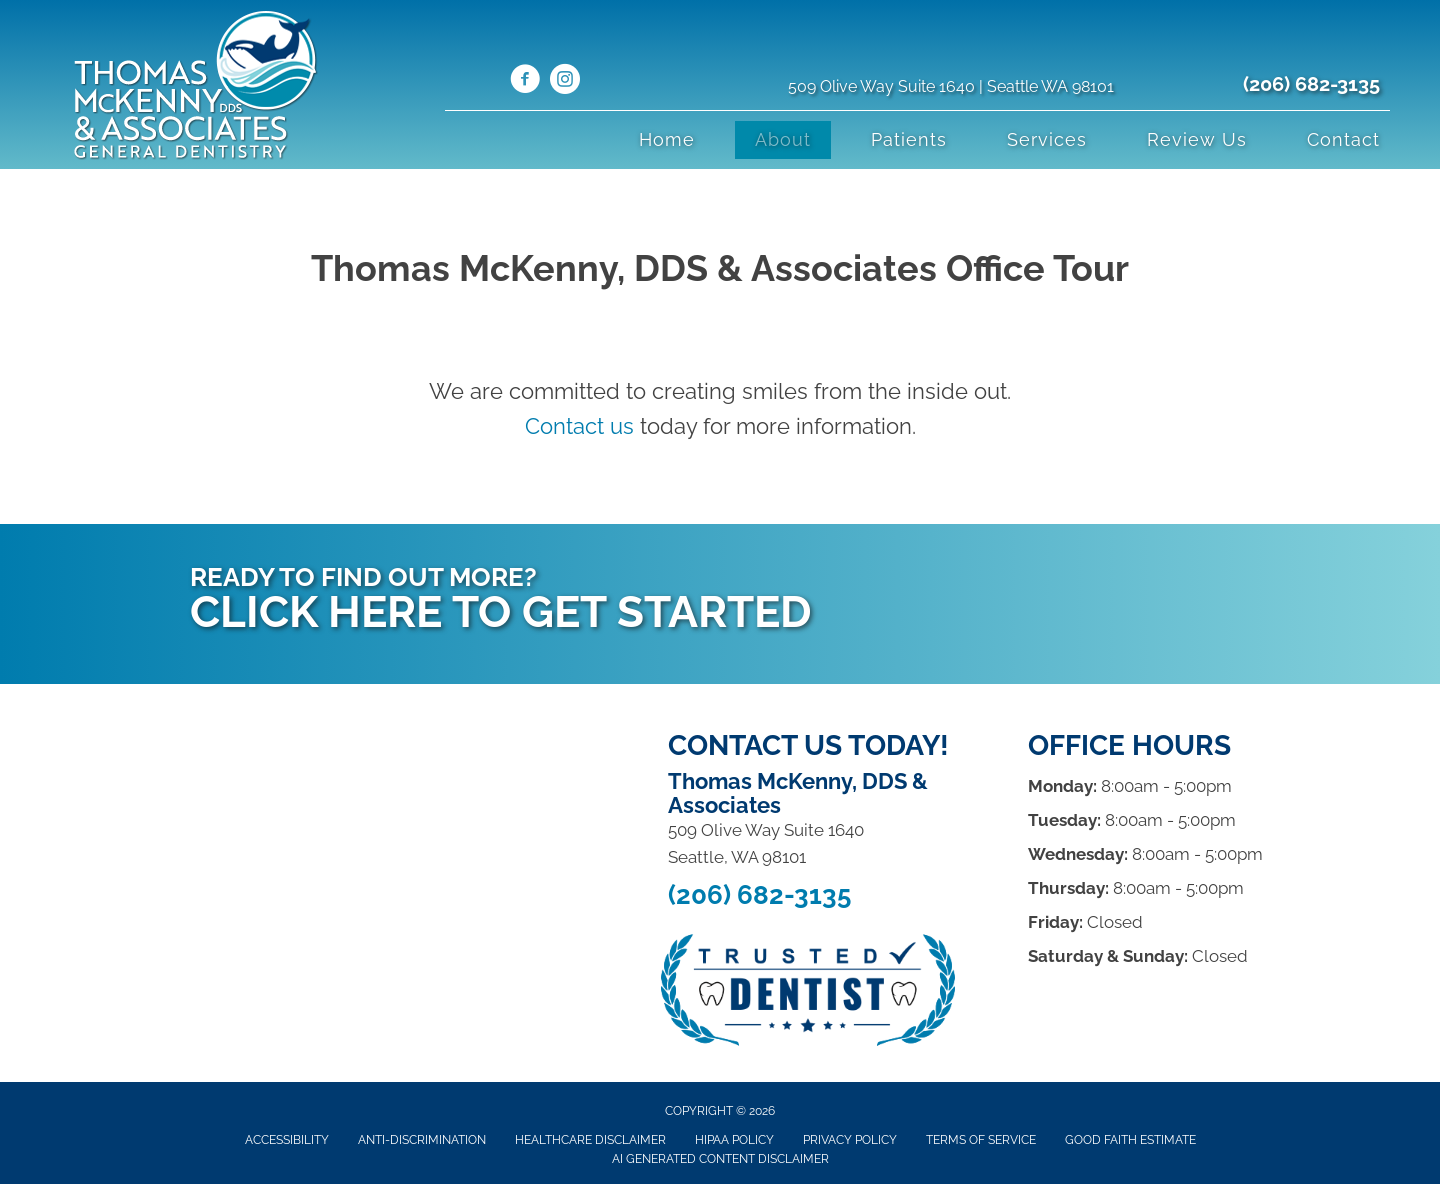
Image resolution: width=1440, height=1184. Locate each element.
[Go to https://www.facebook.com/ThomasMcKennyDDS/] (525, 82)
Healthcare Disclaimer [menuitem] (590, 1140)
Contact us (579, 426)
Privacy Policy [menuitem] (850, 1140)
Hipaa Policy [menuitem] (734, 1140)
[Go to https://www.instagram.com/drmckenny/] (565, 82)
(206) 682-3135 (1311, 84)
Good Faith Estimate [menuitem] (1130, 1140)
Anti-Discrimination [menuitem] (422, 1140)
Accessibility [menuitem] (287, 1140)
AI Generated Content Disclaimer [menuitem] (720, 1159)
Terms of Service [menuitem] (981, 1140)
